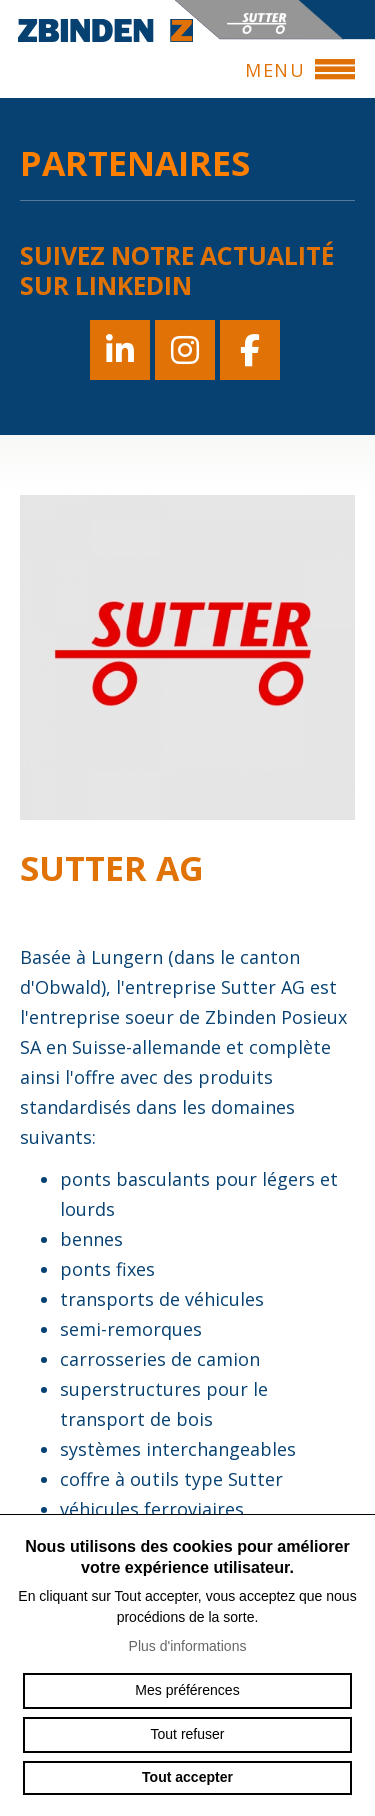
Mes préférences (187, 1690)
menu (284, 70)
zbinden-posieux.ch (105, 30)
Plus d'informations (188, 1646)
